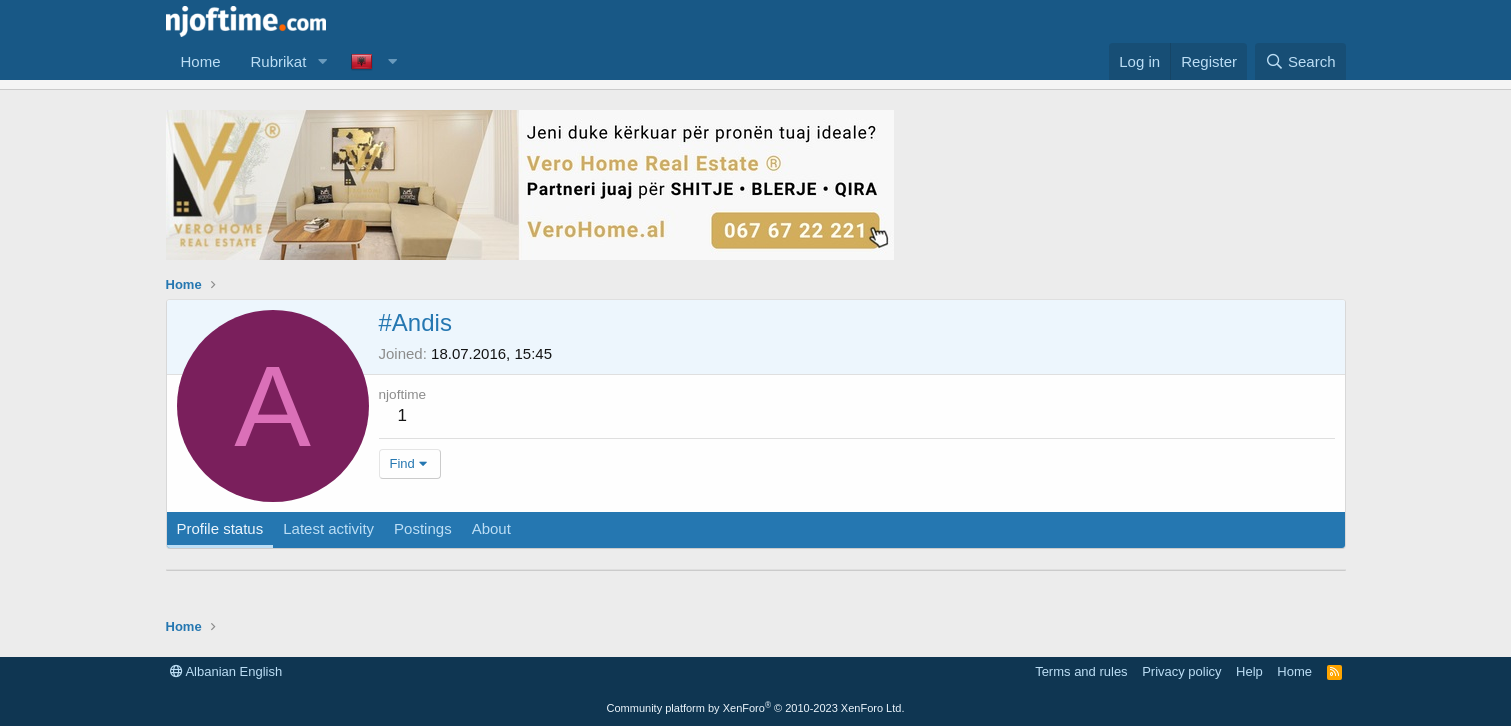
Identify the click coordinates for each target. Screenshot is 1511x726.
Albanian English (226, 671)
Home (201, 61)
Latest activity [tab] (328, 528)
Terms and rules (1081, 671)
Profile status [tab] (220, 528)
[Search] (1300, 61)
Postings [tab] (423, 528)
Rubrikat (279, 61)
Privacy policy (1181, 671)
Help (1249, 671)
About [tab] (491, 528)
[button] (322, 61)
